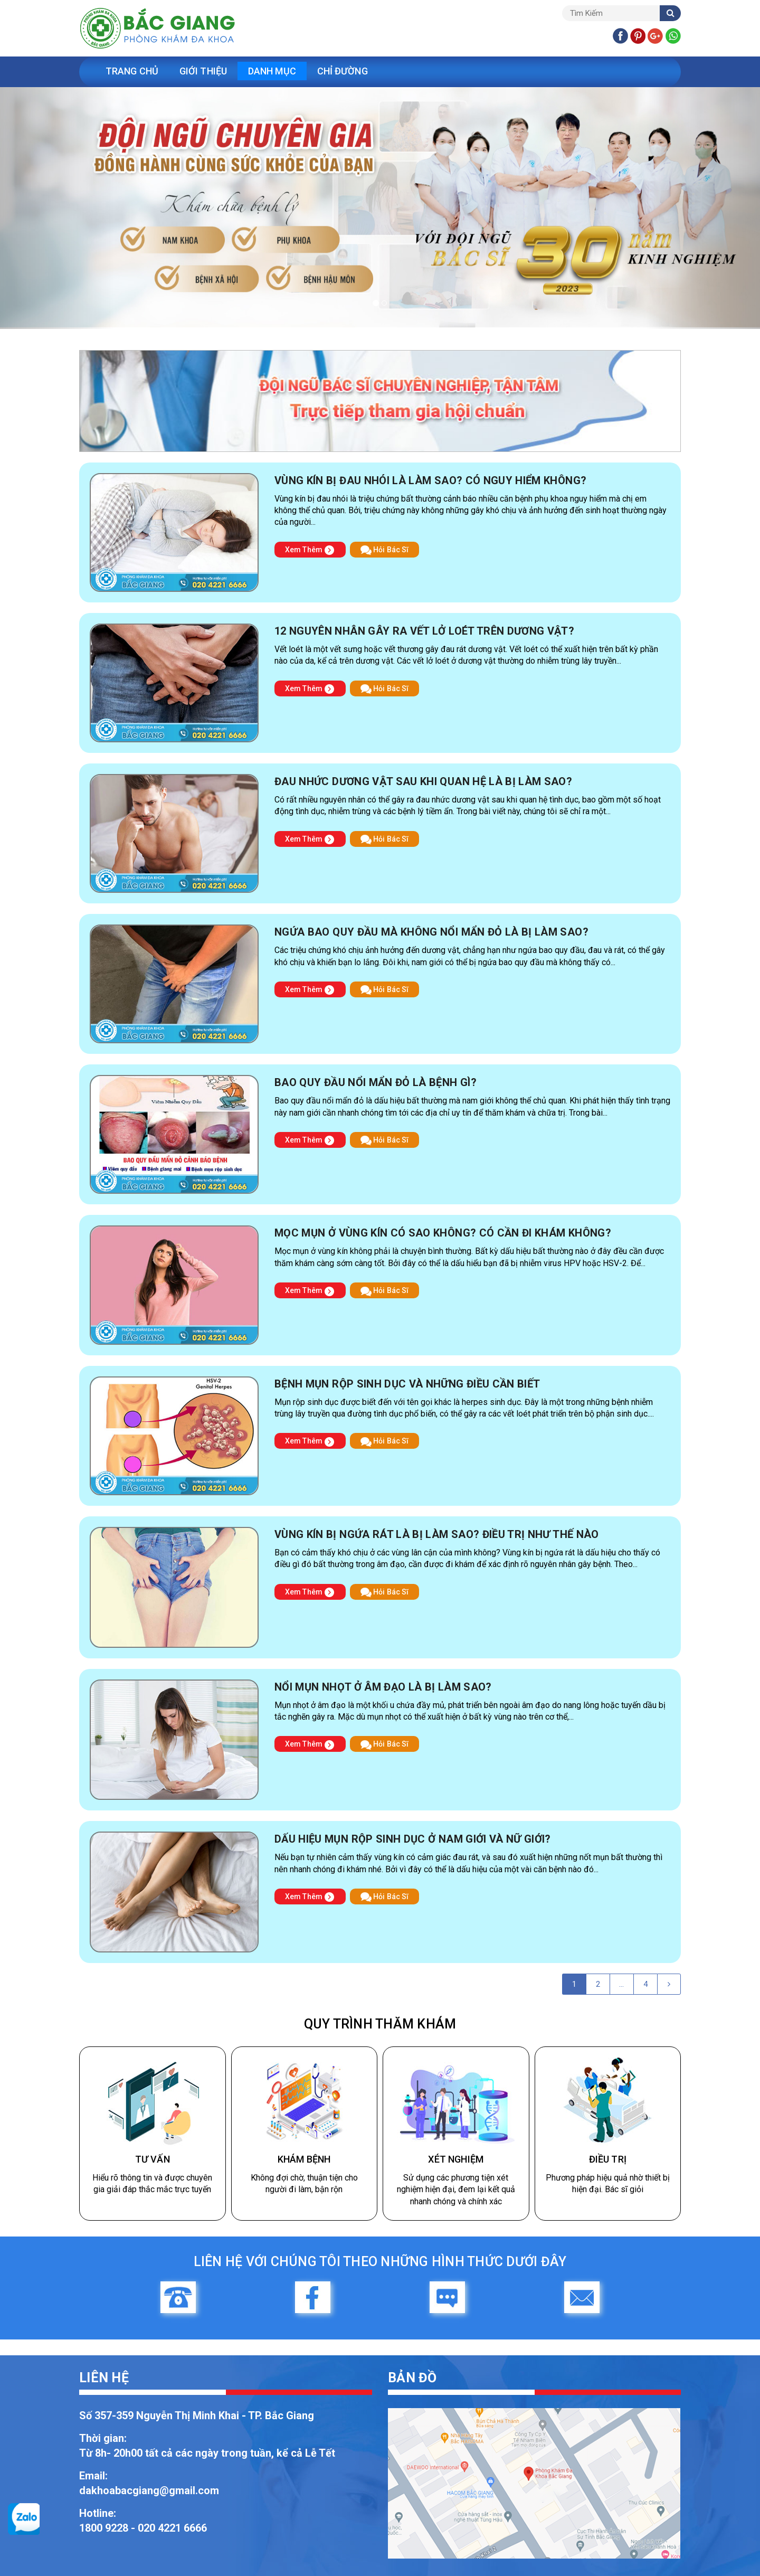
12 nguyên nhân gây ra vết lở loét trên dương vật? (424, 631)
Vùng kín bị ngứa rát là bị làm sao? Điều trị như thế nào (436, 1534)
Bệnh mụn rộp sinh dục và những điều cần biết (407, 1383)
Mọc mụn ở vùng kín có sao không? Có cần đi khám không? (442, 1232)
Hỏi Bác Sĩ (384, 550)
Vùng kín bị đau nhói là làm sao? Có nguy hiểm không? (430, 480)
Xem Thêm (310, 550)
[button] (57, 208)
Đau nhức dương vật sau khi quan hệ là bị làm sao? (423, 781)
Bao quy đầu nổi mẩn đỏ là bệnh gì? (375, 1082)
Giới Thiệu (203, 71)
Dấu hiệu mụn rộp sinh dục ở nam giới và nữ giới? (412, 1839)
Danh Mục (272, 71)
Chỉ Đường (342, 71)
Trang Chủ (132, 71)
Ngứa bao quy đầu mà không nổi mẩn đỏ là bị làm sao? (431, 932)
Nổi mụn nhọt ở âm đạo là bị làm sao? (383, 1687)
